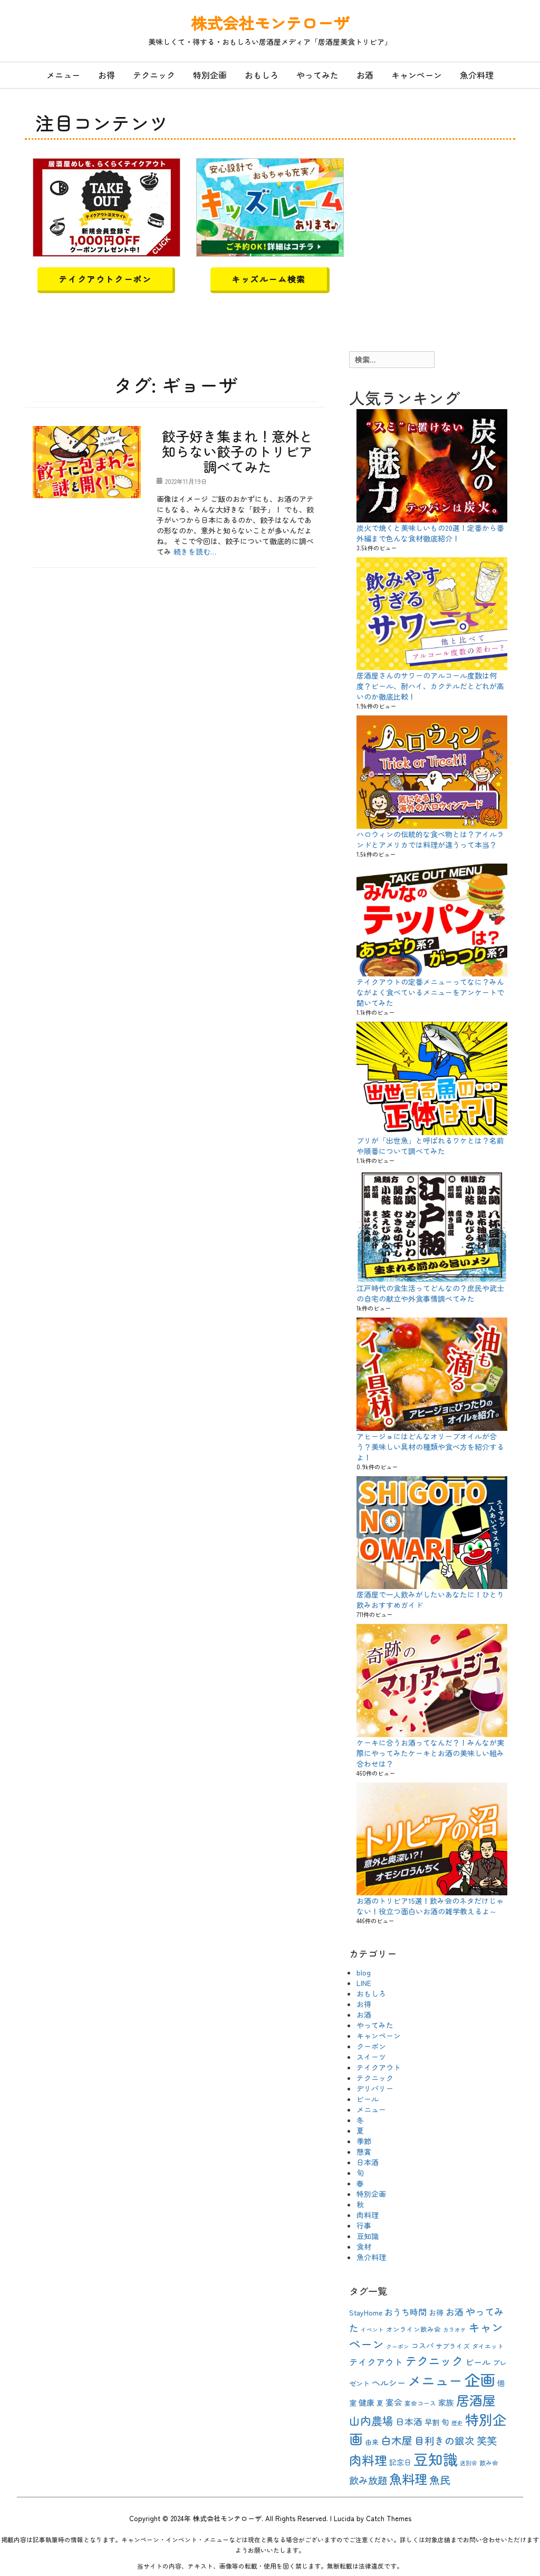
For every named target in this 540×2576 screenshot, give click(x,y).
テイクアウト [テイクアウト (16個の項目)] (376, 2362)
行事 (363, 2225)
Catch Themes (388, 2518)
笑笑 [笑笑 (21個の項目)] (487, 2440)
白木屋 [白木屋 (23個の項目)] (396, 2440)
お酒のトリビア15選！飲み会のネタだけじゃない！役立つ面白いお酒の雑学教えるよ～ (430, 1905)
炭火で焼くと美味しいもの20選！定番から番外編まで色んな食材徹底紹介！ (430, 533)
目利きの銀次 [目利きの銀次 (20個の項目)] (444, 2440)
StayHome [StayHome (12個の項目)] (365, 2312)
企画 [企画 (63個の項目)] (480, 2379)
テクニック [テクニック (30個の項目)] (434, 2360)
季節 (363, 2141)
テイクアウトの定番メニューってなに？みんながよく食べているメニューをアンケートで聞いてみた (430, 992)
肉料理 (367, 2215)
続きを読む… (194, 551)
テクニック (154, 75)
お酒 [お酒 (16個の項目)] (455, 2312)
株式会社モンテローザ (270, 22)
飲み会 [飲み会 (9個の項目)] (488, 2462)
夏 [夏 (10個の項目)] (380, 2403)
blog (363, 1972)
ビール (367, 2099)
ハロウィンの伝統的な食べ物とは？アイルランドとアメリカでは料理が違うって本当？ (430, 839)
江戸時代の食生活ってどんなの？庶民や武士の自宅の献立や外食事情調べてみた (430, 1293)
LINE (363, 1983)
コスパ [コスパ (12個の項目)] (422, 2345)
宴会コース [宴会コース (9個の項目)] (420, 2402)
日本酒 (367, 2162)
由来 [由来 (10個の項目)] (372, 2442)
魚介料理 (477, 75)
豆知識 (367, 2236)
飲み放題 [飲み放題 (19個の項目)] (368, 2480)
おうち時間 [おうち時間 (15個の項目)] (405, 2312)
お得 (106, 75)
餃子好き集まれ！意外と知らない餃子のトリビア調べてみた (237, 451)
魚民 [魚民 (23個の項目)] (439, 2479)
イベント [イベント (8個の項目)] (372, 2329)
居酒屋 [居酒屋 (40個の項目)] (476, 2399)
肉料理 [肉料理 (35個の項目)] (368, 2460)
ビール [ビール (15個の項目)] (477, 2362)
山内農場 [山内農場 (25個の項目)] (371, 2420)
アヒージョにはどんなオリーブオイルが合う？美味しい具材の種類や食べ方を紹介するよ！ (430, 1447)
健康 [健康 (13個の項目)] (366, 2402)
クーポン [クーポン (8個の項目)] (397, 2346)
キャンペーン (416, 75)
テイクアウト (378, 2067)
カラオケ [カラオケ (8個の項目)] (454, 2329)
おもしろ (261, 75)
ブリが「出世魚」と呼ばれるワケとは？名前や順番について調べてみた (430, 1145)
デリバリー (374, 2088)
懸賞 (363, 2151)
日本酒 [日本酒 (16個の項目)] (409, 2421)
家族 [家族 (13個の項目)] (446, 2402)
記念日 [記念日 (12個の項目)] (400, 2462)
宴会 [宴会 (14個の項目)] (393, 2402)
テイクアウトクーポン (105, 279)
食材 (363, 2246)
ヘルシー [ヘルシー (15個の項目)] (389, 2382)
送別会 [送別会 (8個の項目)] (468, 2463)
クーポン (371, 2046)
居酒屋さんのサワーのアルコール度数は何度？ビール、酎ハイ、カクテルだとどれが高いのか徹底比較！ (430, 686)
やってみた (317, 75)
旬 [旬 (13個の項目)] (445, 2421)
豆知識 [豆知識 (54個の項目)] (435, 2459)
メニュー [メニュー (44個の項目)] (435, 2380)
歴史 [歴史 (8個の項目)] (457, 2423)
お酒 (364, 75)
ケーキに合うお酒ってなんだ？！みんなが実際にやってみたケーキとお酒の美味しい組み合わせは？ (430, 1753)
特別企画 (210, 75)
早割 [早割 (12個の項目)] (432, 2422)
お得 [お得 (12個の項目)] (436, 2312)
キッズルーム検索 (269, 279)
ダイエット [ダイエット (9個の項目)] (488, 2345)
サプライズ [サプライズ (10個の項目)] (453, 2346)
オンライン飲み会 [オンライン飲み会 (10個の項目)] (413, 2329)
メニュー (63, 75)
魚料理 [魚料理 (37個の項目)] (408, 2479)
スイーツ (371, 2056)
